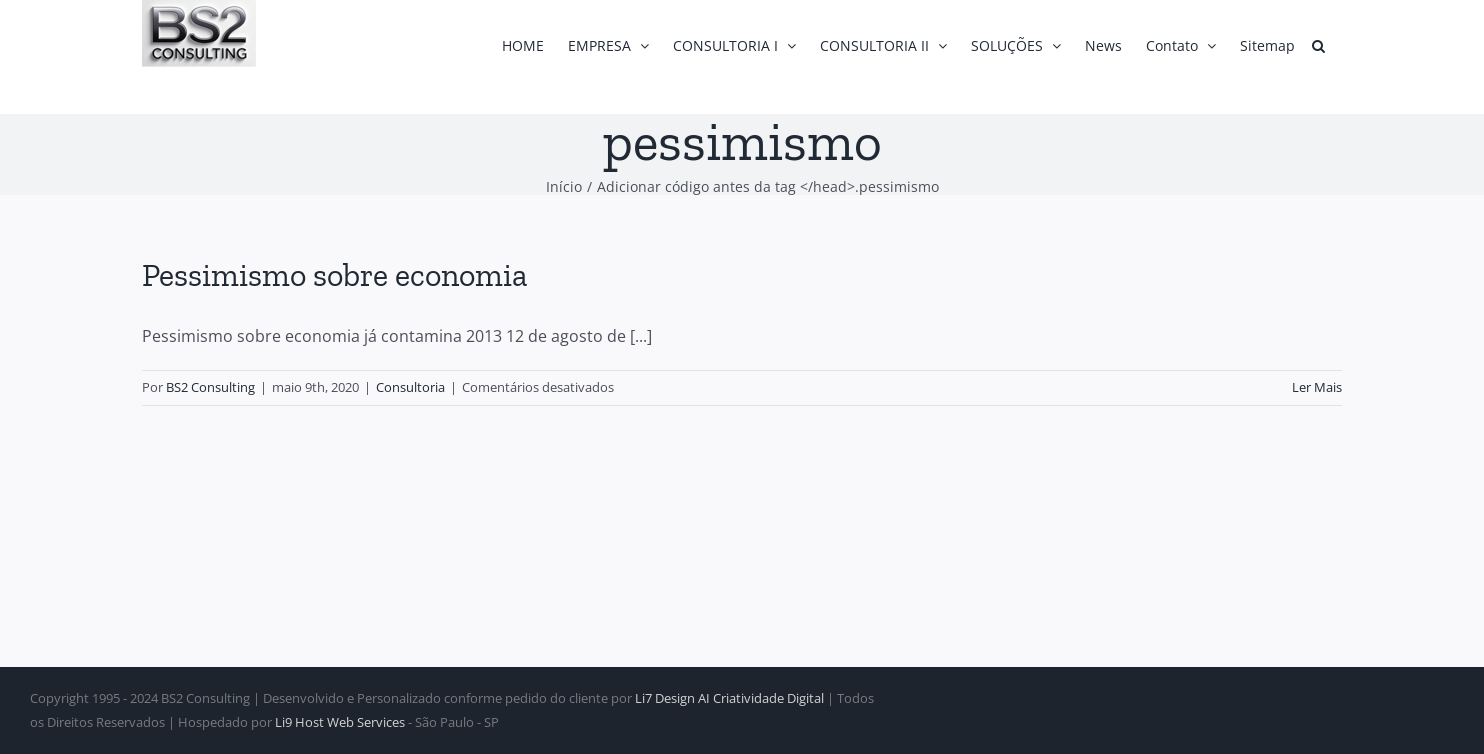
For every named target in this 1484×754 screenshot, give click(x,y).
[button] (1318, 45)
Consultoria (410, 387)
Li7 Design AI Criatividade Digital (729, 698)
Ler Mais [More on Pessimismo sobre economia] (1317, 387)
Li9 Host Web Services (340, 722)
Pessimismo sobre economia (334, 275)
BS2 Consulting (210, 387)
